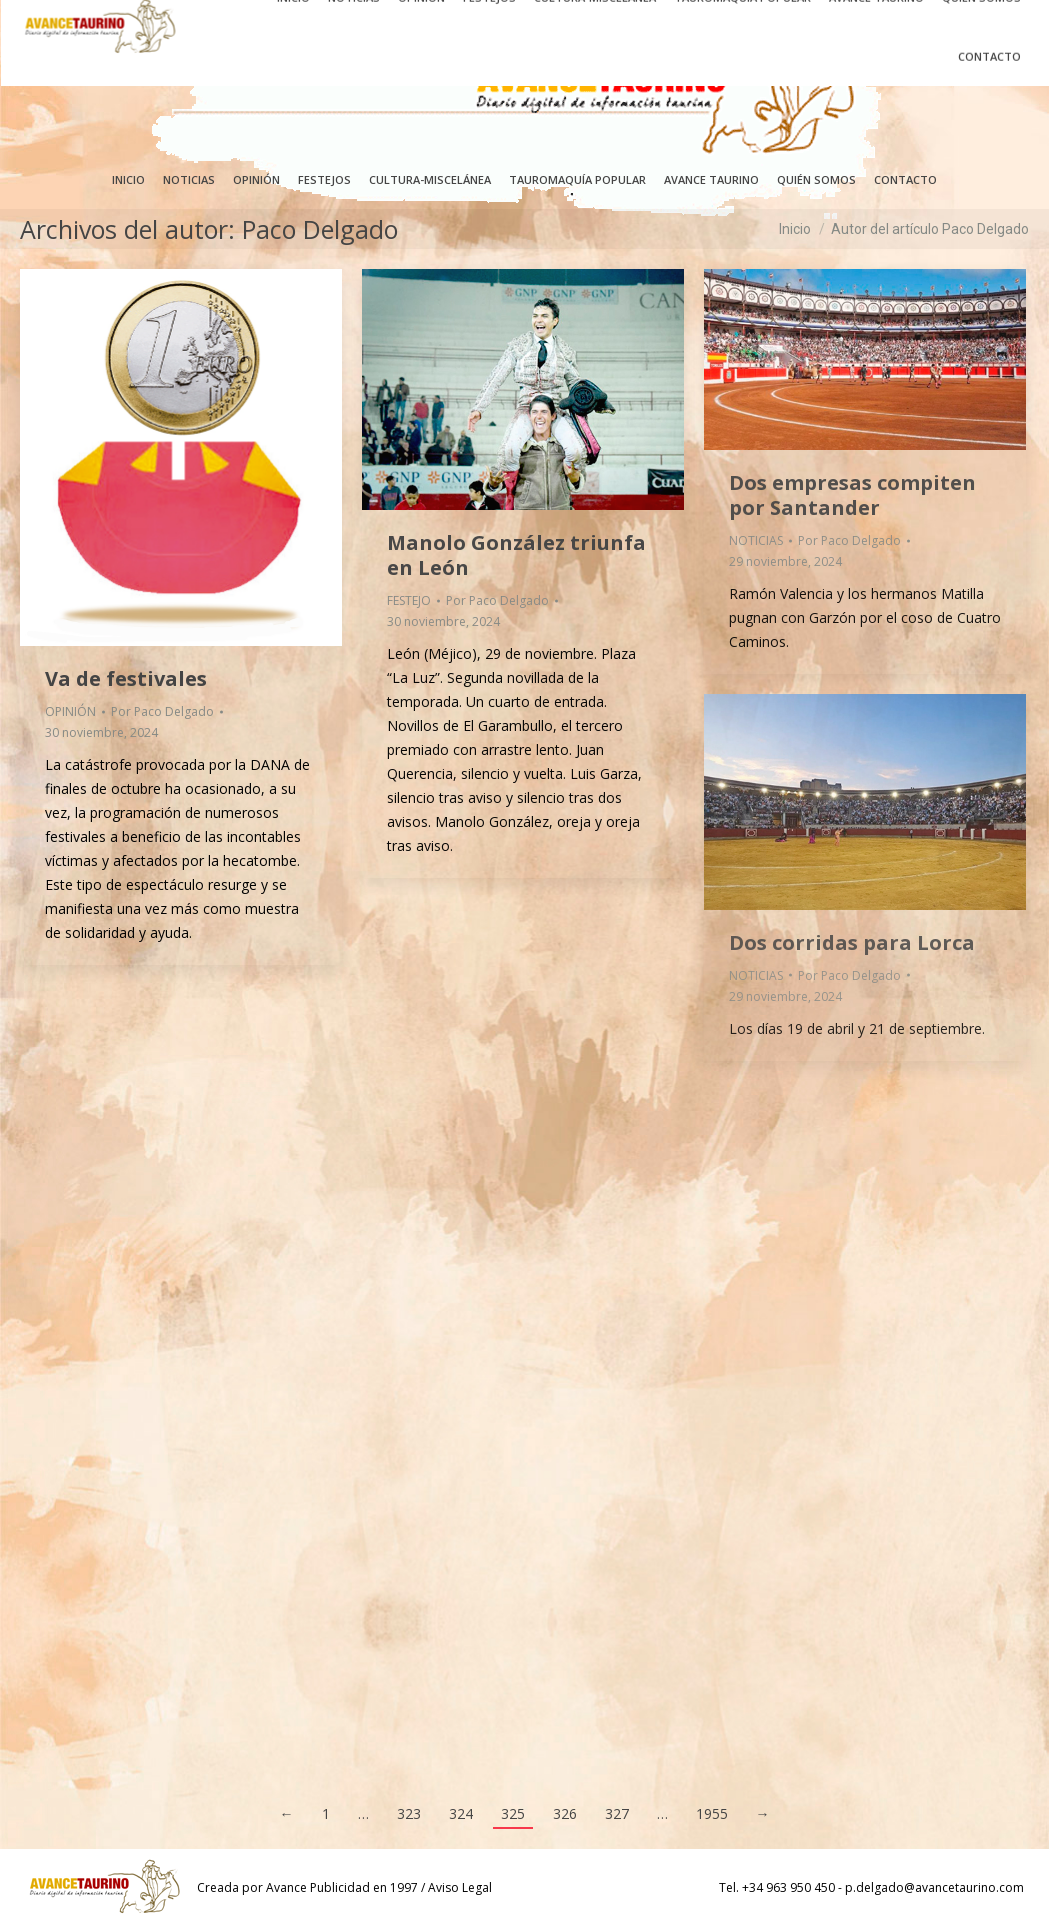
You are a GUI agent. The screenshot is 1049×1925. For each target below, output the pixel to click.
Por (162, 711)
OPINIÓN (70, 711)
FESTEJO (409, 600)
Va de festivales (126, 678)
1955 (712, 1813)
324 (461, 1813)
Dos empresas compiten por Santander (852, 495)
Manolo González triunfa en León (516, 555)
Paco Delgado (320, 229)
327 (617, 1813)
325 (513, 1813)
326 (565, 1813)
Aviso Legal (460, 1887)
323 (409, 1813)
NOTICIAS (756, 540)
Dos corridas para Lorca (852, 942)
